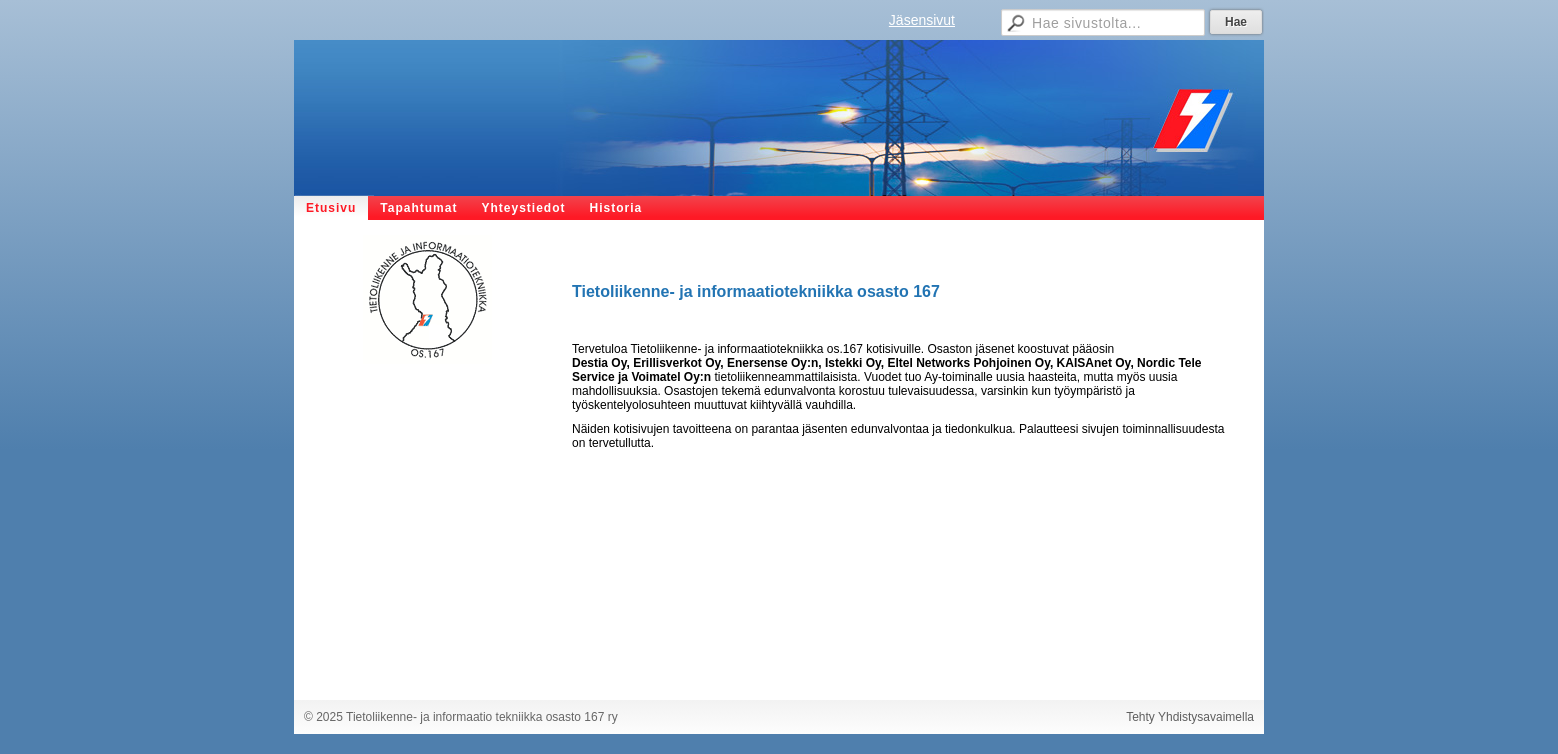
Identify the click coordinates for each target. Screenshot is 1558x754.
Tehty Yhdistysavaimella (1190, 717)
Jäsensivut (922, 20)
